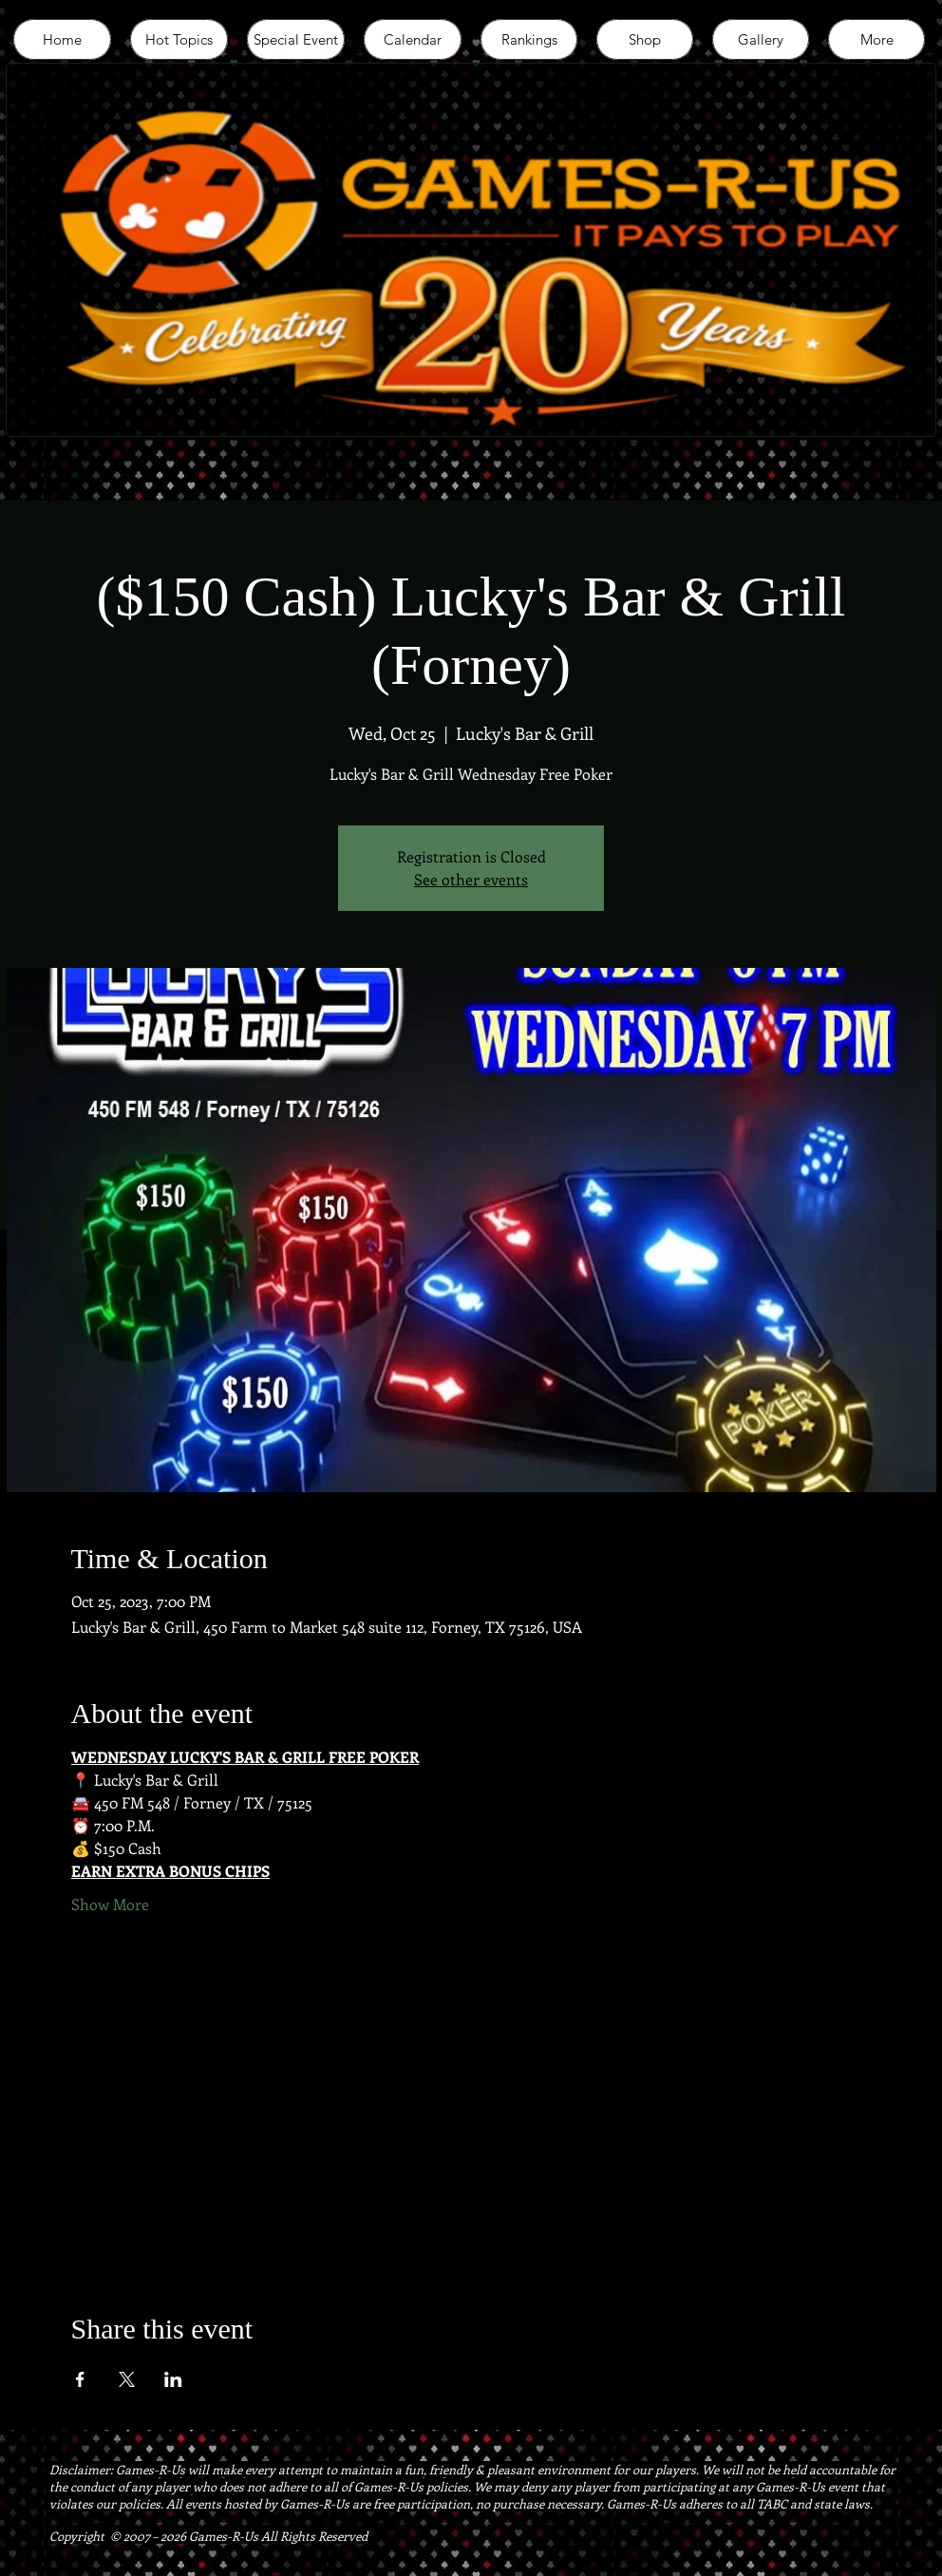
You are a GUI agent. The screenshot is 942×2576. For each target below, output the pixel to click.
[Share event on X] (127, 2379)
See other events (471, 879)
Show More (110, 1904)
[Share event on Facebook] (80, 2379)
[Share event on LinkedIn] (173, 2379)
